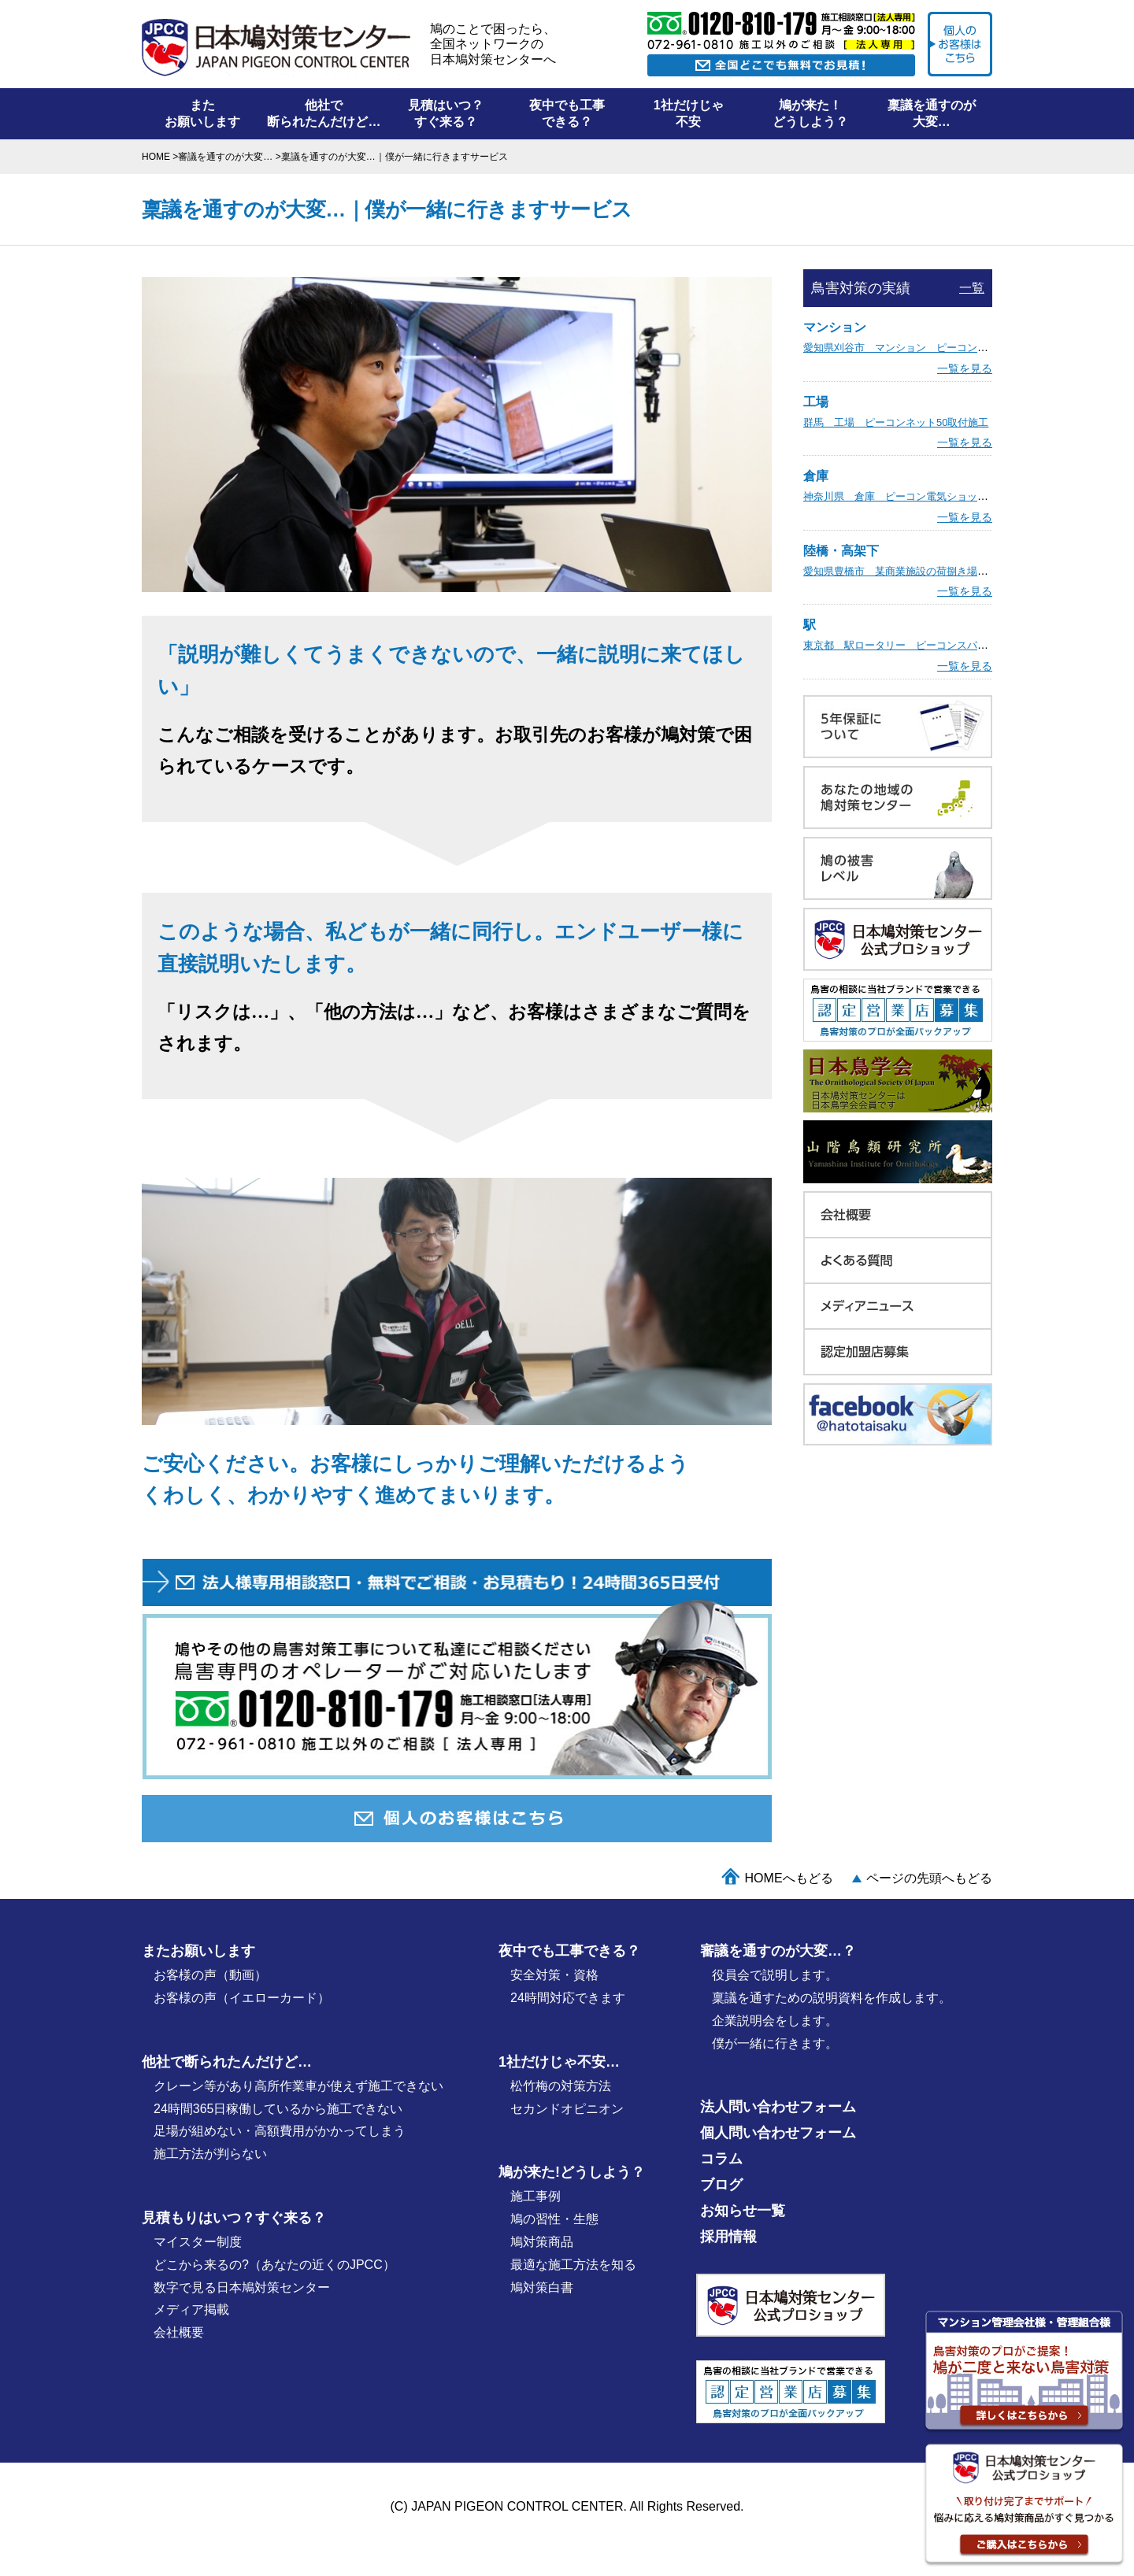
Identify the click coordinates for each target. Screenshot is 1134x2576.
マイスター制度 (198, 2241)
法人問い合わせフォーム (778, 2107)
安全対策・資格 (554, 1975)
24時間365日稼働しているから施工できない (278, 2108)
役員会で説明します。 (775, 1975)
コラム (721, 2159)
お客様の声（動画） (210, 1975)
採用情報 (728, 2237)
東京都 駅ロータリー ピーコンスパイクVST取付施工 (930, 645)
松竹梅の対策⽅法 (560, 2086)
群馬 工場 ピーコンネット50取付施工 (895, 422)
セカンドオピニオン (567, 2108)
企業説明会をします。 (775, 2020)
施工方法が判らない (210, 2153)
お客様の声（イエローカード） (242, 1997)
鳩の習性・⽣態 (554, 2219)
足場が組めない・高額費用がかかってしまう (280, 2130)
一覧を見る (964, 368)
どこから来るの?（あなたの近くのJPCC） (274, 2264)
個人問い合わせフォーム (778, 2133)
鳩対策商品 (541, 2241)
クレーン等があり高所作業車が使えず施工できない (298, 2086)
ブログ (721, 2185)
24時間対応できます (567, 1997)
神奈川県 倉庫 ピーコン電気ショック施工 (905, 496)
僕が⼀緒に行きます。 (775, 2043)
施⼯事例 (535, 2196)
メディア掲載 (191, 2309)
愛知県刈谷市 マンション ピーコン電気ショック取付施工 (941, 347)
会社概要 (179, 2332)
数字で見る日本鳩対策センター (242, 2287)
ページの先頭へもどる (929, 1878)
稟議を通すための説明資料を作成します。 (831, 1997)
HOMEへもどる (789, 1878)
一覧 (971, 287)
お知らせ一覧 (742, 2211)
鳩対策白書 (541, 2287)
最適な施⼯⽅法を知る (573, 2264)
